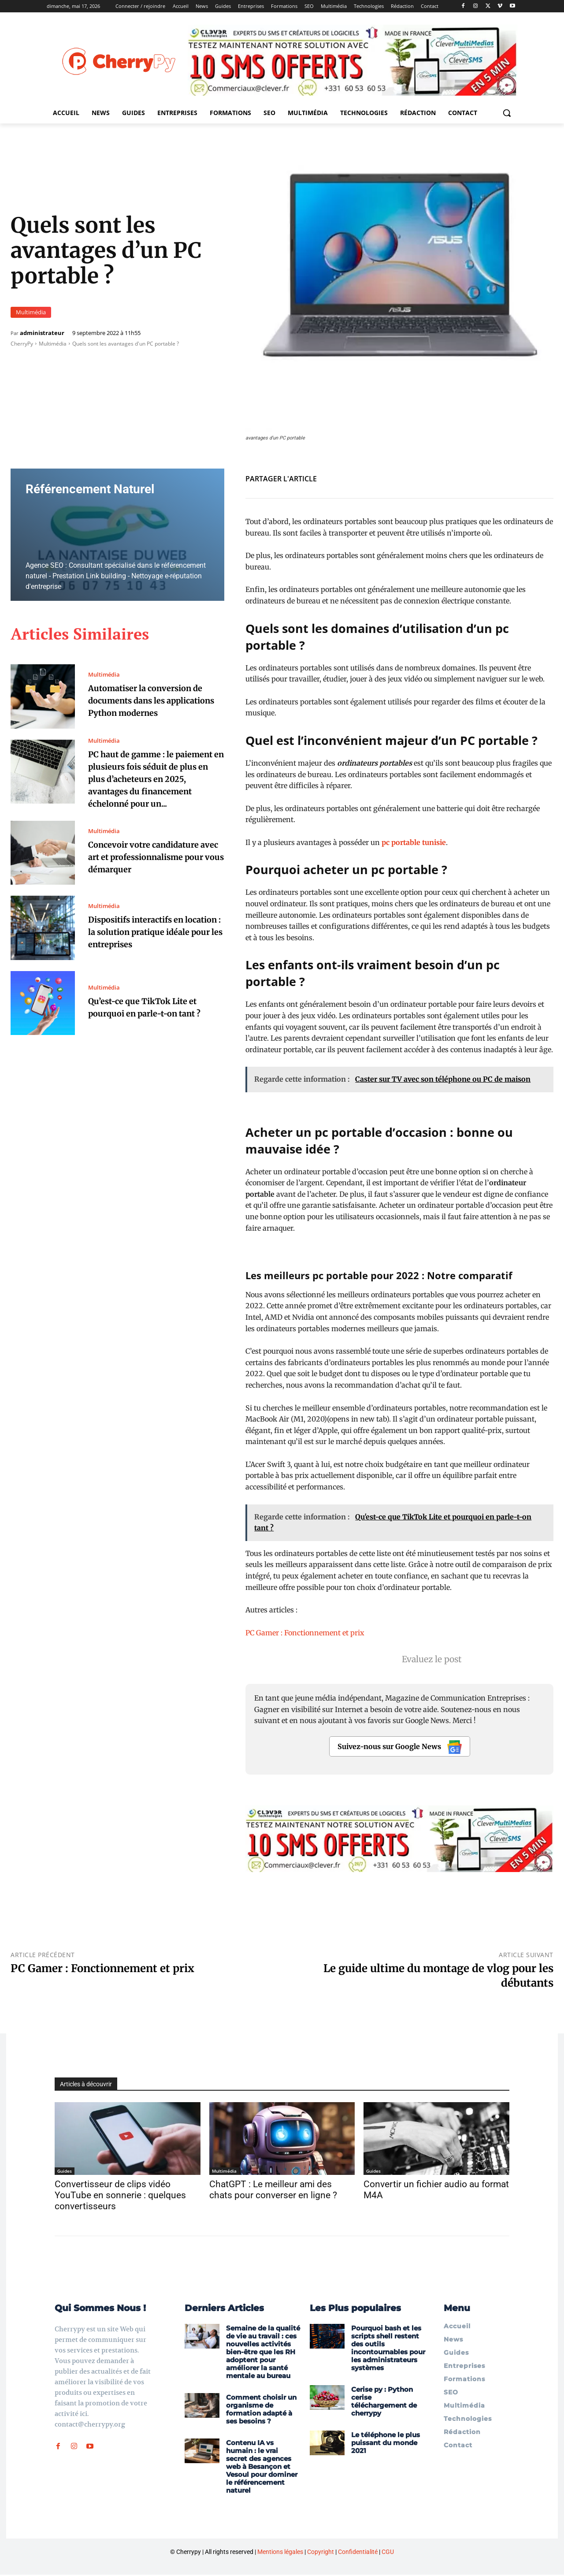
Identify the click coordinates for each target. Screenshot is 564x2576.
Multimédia (31, 312)
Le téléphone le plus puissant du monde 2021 (385, 2444)
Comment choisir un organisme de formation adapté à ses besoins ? (261, 2410)
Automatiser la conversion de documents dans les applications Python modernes (155, 700)
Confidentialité (358, 2553)
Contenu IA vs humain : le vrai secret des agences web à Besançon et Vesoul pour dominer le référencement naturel (261, 2468)
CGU (388, 2553)
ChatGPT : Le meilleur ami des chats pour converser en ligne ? (273, 2189)
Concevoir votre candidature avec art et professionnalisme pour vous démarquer (152, 869)
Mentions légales (280, 2553)
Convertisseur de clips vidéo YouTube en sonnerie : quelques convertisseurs (120, 2195)
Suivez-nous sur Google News (400, 1747)
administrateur (42, 333)
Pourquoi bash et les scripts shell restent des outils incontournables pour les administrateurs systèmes (388, 2349)
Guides (64, 2171)
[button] (506, 112)
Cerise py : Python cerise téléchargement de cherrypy (384, 2402)
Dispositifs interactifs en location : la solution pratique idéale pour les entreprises (152, 944)
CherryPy (22, 343)
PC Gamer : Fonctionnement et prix (304, 1632)
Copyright (320, 2553)
